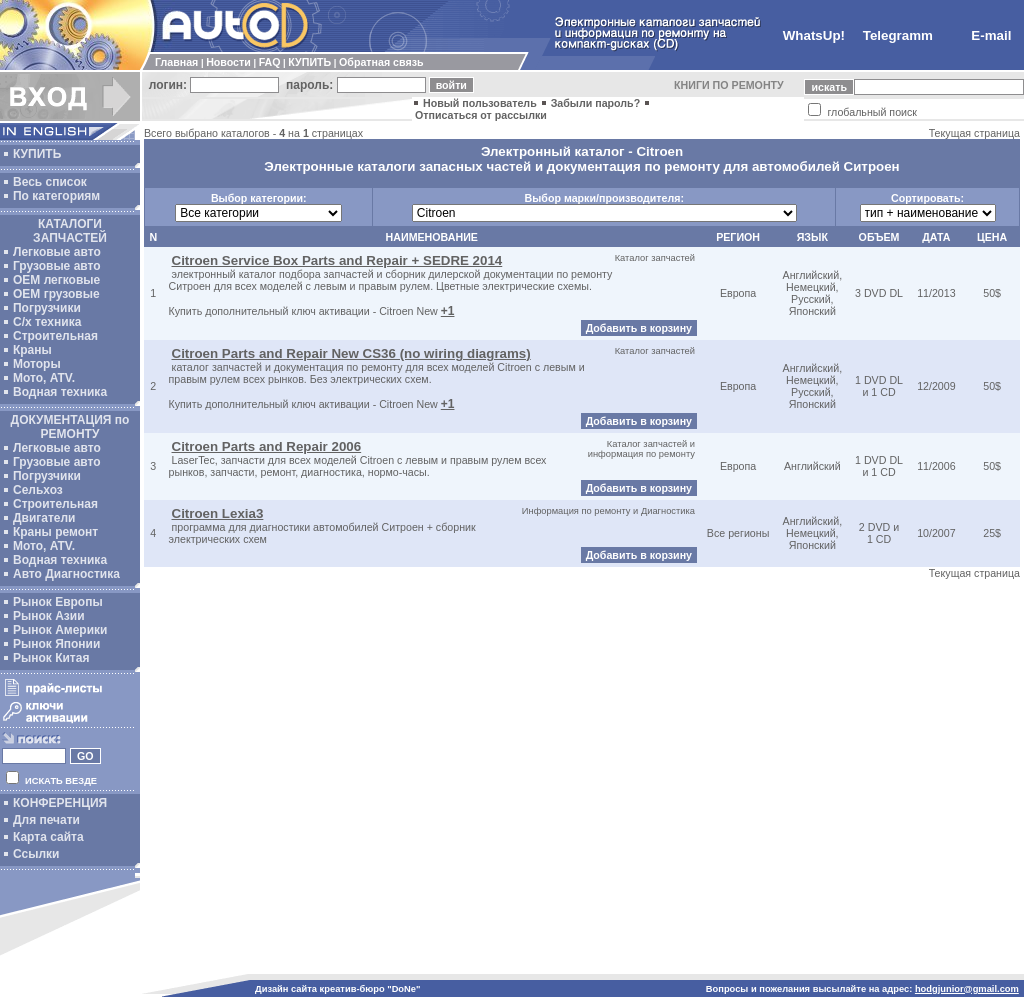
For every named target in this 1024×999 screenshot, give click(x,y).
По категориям (56, 196)
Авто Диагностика (66, 574)
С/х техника (47, 322)
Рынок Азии (49, 616)
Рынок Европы (58, 602)
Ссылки (36, 854)
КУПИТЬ (309, 62)
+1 (448, 311)
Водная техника (60, 392)
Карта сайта (48, 837)
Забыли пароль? (596, 103)
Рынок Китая (51, 658)
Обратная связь (381, 62)
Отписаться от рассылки (481, 115)
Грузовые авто (57, 266)
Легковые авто (57, 252)
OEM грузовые (56, 294)
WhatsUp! (814, 35)
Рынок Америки (60, 630)
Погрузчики (47, 308)
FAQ (270, 62)
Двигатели (44, 518)
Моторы (37, 364)
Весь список (50, 182)
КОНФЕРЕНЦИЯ (60, 803)
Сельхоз (38, 490)
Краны (32, 350)
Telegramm (898, 35)
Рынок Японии (56, 644)
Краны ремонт (55, 532)
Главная (176, 62)
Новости (228, 62)
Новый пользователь (480, 103)
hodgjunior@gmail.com (967, 989)
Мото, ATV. (44, 378)
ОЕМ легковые (56, 280)
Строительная (55, 336)
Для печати (46, 820)
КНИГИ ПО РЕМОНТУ (729, 85)
